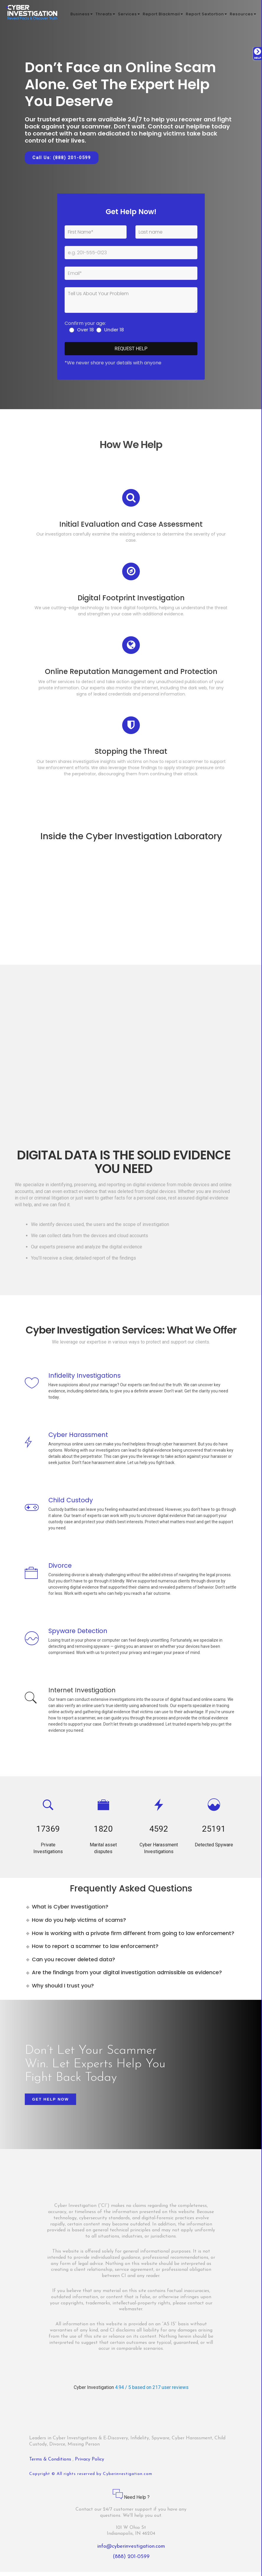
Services (129, 14)
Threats (105, 14)
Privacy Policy (89, 2463)
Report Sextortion (206, 14)
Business (82, 14)
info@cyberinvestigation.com (131, 2550)
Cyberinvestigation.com (127, 2478)
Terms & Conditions (51, 2463)
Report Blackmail (163, 14)
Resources (243, 14)
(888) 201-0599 (131, 2561)
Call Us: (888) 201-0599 (61, 157)
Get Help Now (50, 2103)
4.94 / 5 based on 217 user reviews (152, 2391)
